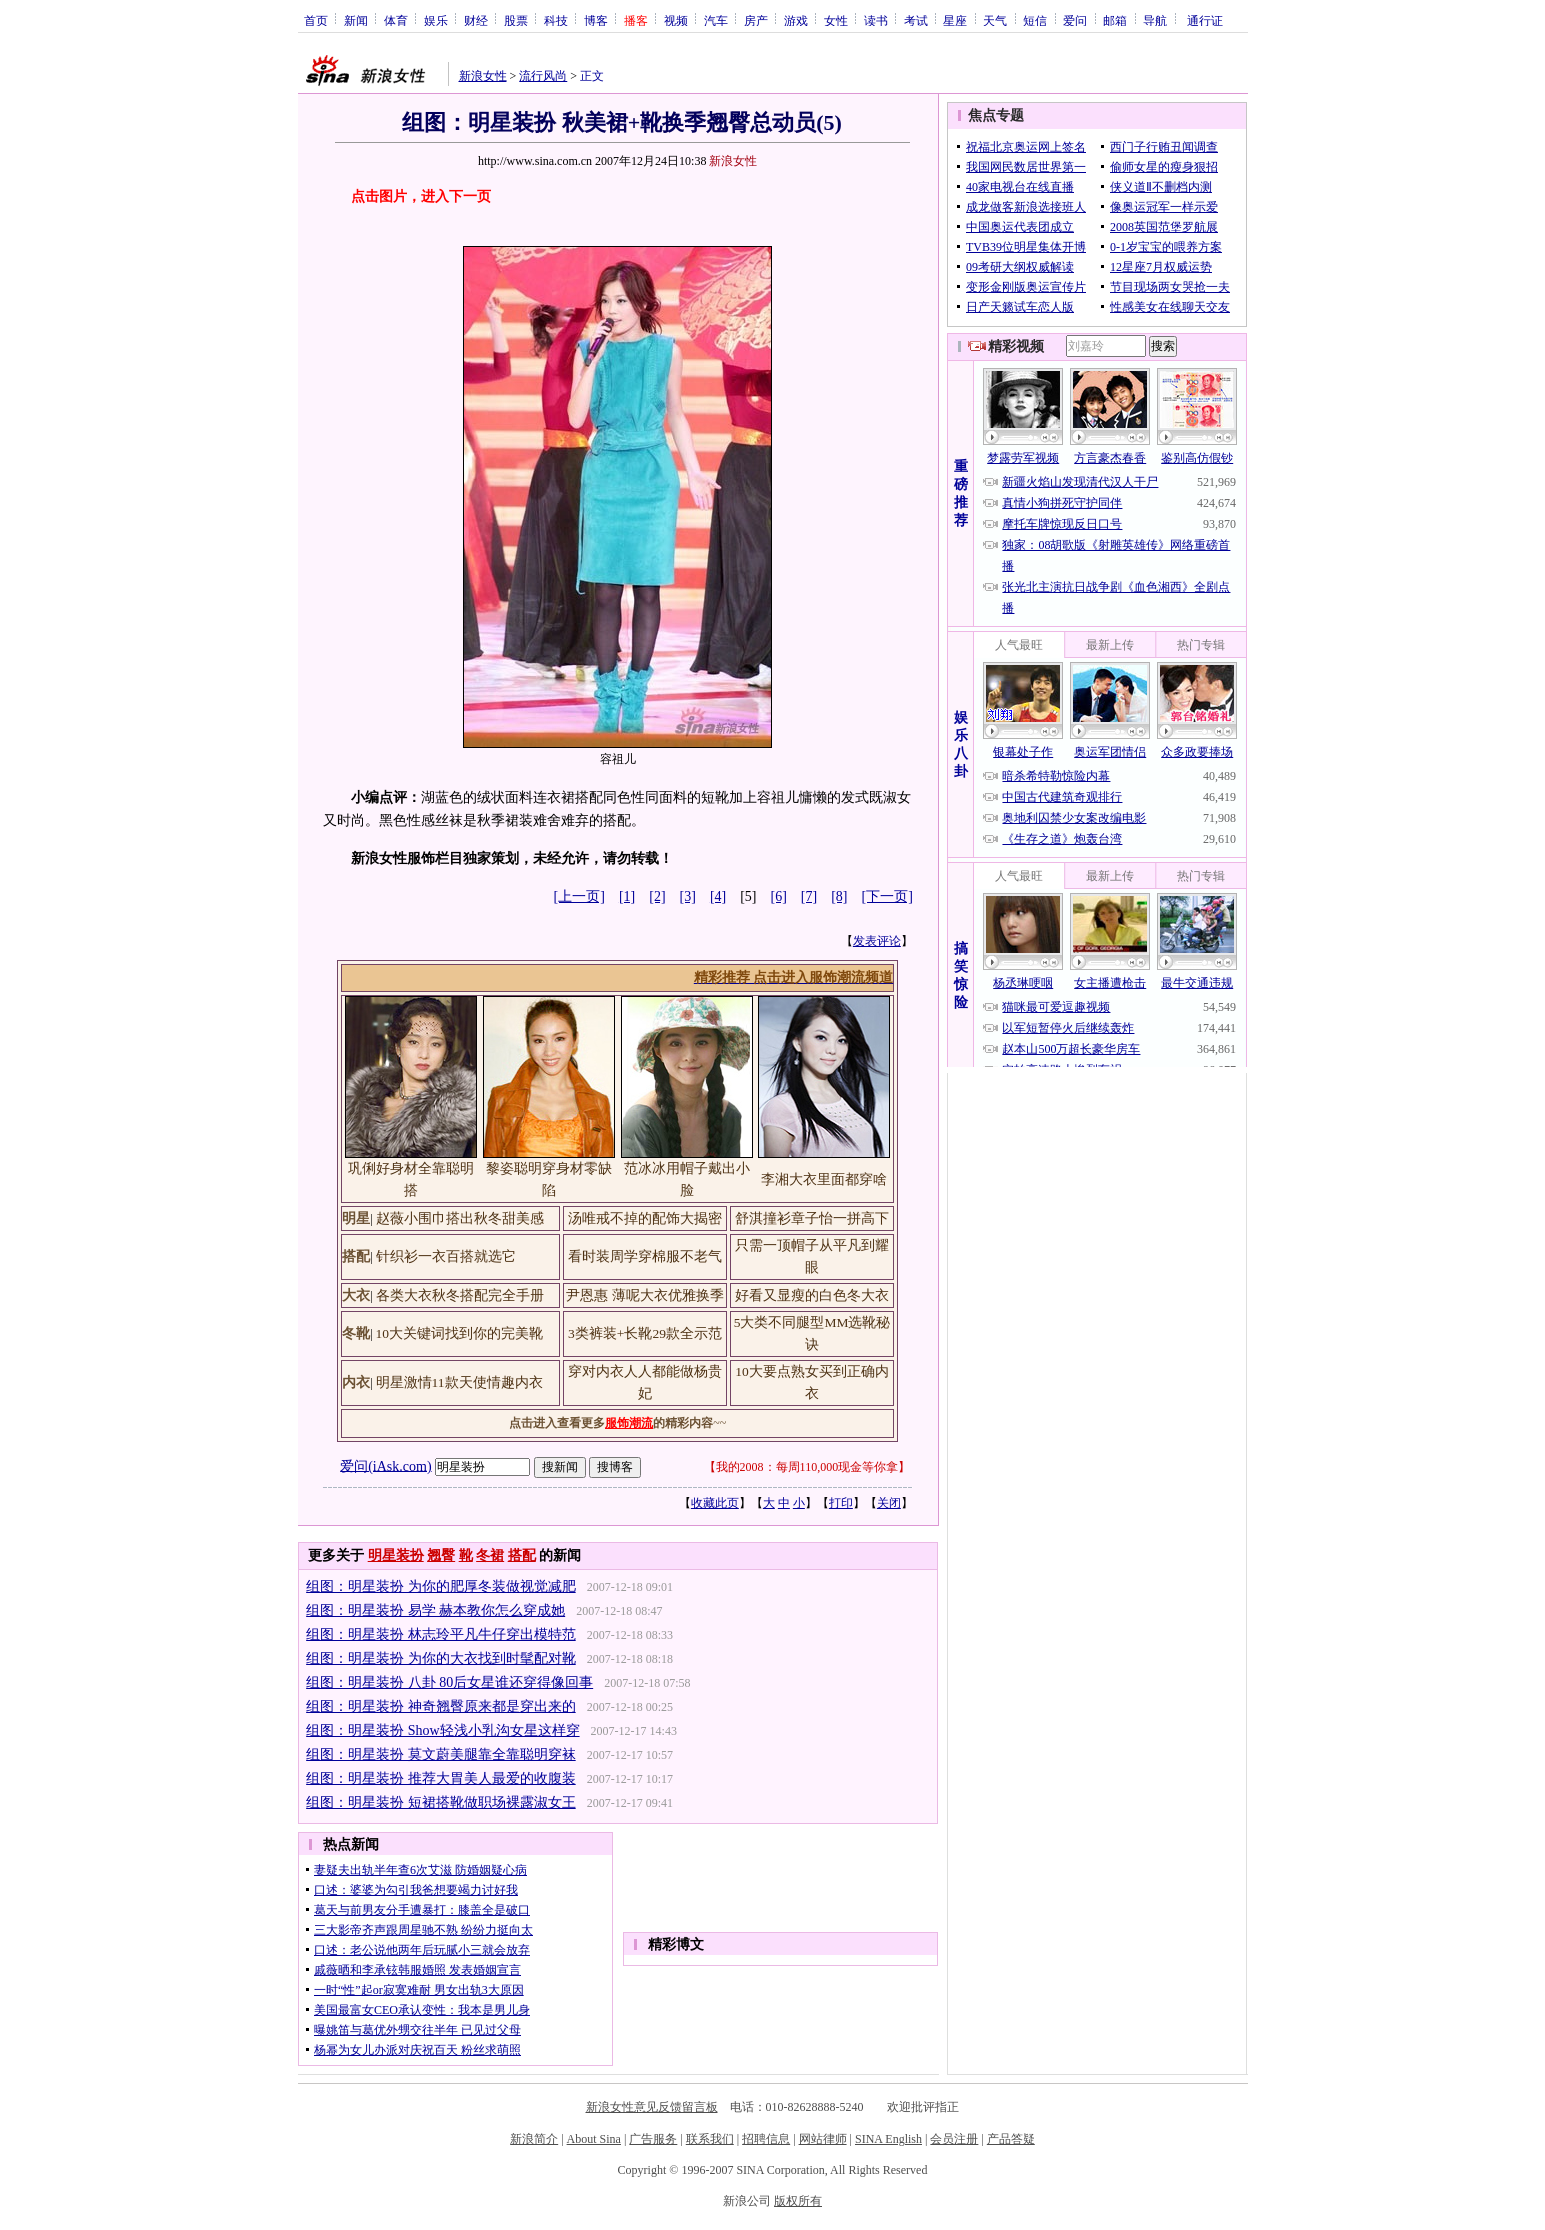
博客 (596, 20)
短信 (1035, 20)
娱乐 (436, 20)
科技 (556, 20)
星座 (955, 20)
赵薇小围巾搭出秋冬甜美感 (460, 1218)
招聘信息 (766, 2139)
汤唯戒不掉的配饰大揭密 (645, 1218)
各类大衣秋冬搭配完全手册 (460, 1295)
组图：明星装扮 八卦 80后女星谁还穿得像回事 (449, 1682)
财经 (476, 20)
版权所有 (798, 2201)
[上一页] (579, 896)
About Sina (594, 2139)
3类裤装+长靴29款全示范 (645, 1333)
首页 (316, 20)
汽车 (716, 20)
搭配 (522, 1555)
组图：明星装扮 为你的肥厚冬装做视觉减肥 (441, 1586)
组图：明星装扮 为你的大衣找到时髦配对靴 (441, 1658)
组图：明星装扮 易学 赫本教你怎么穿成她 (435, 1610)
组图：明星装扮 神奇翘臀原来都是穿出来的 (441, 1706)
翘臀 (441, 1555)
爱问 (1075, 20)
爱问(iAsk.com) (385, 1465)
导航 (1155, 20)
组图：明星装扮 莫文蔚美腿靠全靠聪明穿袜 (441, 1754)
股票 (516, 20)
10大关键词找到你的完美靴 (460, 1333)
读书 (876, 20)
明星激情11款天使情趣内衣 (459, 1382)
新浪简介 (534, 2139)
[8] (839, 896)
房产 (756, 20)
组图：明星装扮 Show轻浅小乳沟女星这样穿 (442, 1730)
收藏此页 (715, 1503)
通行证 (1205, 20)
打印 (841, 1503)
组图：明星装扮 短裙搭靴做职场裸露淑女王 (441, 1802)
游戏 (796, 20)
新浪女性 (483, 76)
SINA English (888, 2139)
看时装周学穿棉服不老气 (645, 1256)
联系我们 (710, 2139)
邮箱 (1115, 20)
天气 (995, 20)
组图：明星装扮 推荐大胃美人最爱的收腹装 (441, 1778)
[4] (718, 896)
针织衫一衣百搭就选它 (446, 1256)
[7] (809, 896)
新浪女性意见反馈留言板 (652, 2107)
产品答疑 (1011, 2139)
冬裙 (490, 1555)
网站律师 (823, 2139)
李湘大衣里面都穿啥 (824, 1179)
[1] (627, 896)
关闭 (889, 1503)
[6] (779, 896)
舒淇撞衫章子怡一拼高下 (812, 1218)
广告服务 (653, 2139)
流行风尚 (543, 76)
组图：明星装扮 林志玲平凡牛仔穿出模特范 (441, 1634)
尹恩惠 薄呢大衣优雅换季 (644, 1295)
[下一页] (887, 896)
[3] (688, 896)
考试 (916, 20)
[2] (657, 896)
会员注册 (954, 2139)
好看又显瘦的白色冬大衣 (812, 1295)
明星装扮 (396, 1555)
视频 (676, 20)
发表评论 (877, 941)
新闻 (356, 20)
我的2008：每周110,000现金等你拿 (807, 1467)
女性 (836, 20)
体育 (396, 20)
